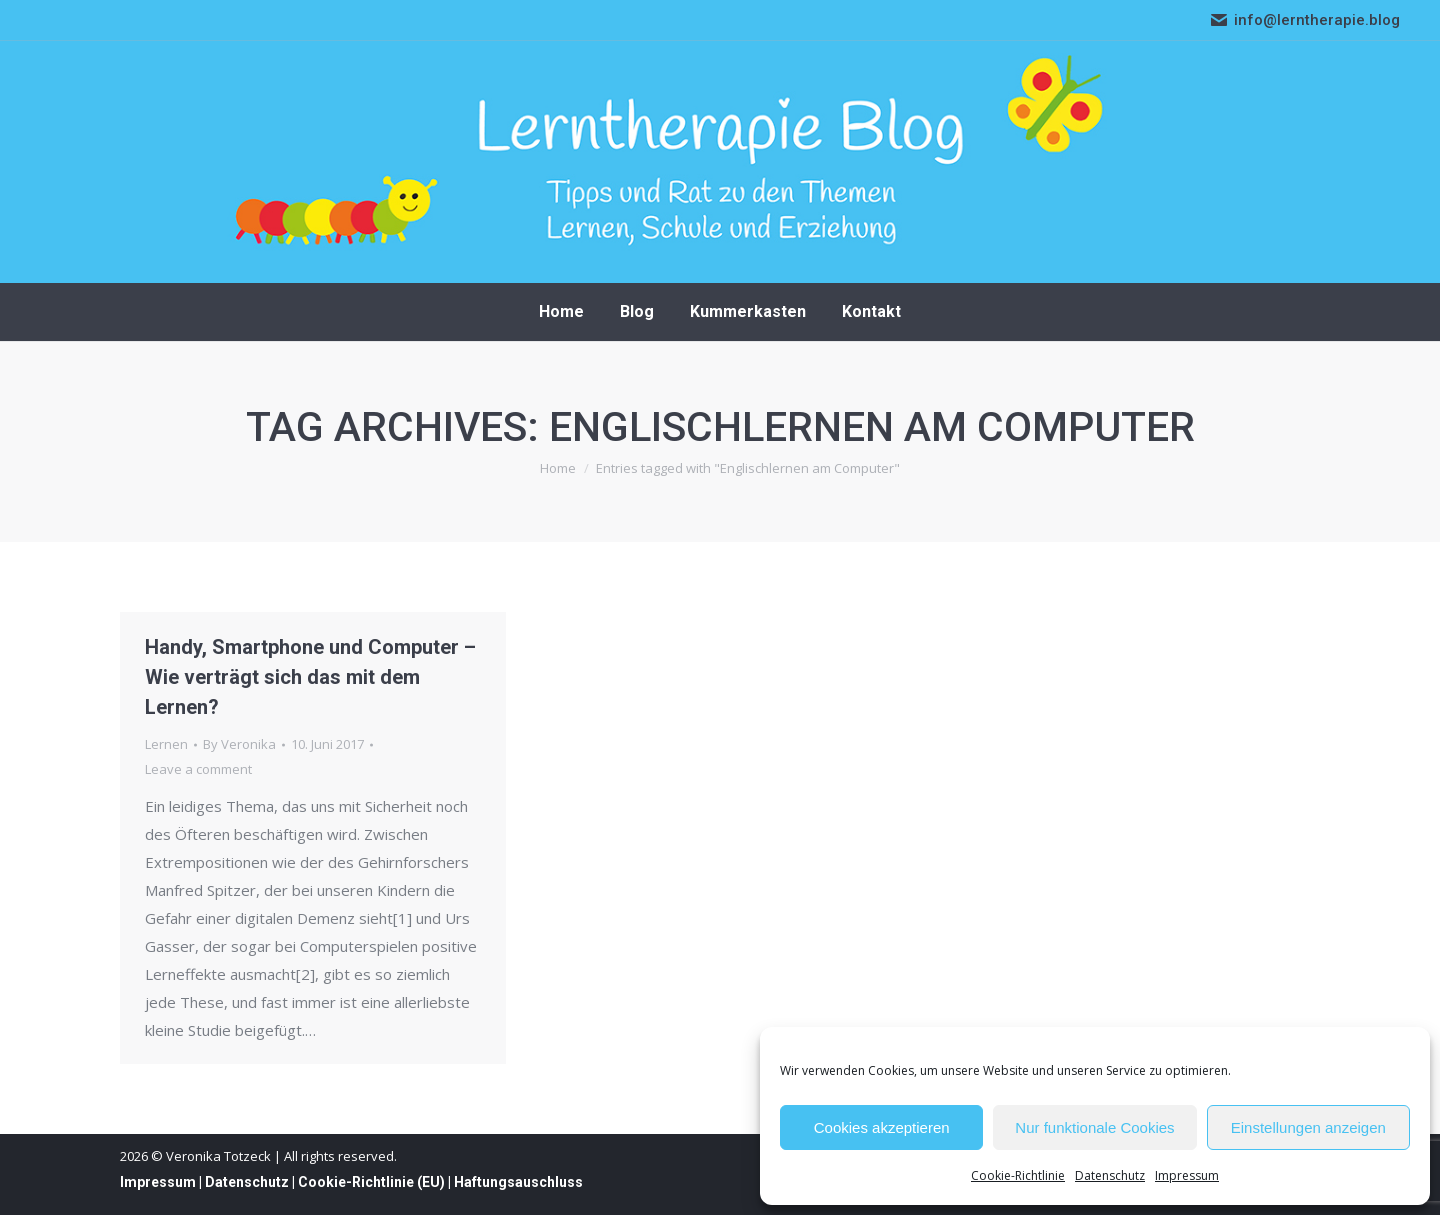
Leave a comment (198, 769)
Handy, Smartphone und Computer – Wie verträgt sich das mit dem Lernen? (310, 677)
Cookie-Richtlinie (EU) (371, 1182)
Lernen (166, 744)
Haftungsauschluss (518, 1182)
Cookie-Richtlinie (1018, 1175)
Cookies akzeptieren (882, 1127)
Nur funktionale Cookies (1094, 1127)
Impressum (1187, 1175)
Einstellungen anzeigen (1308, 1127)
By (239, 744)
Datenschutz (1110, 1175)
